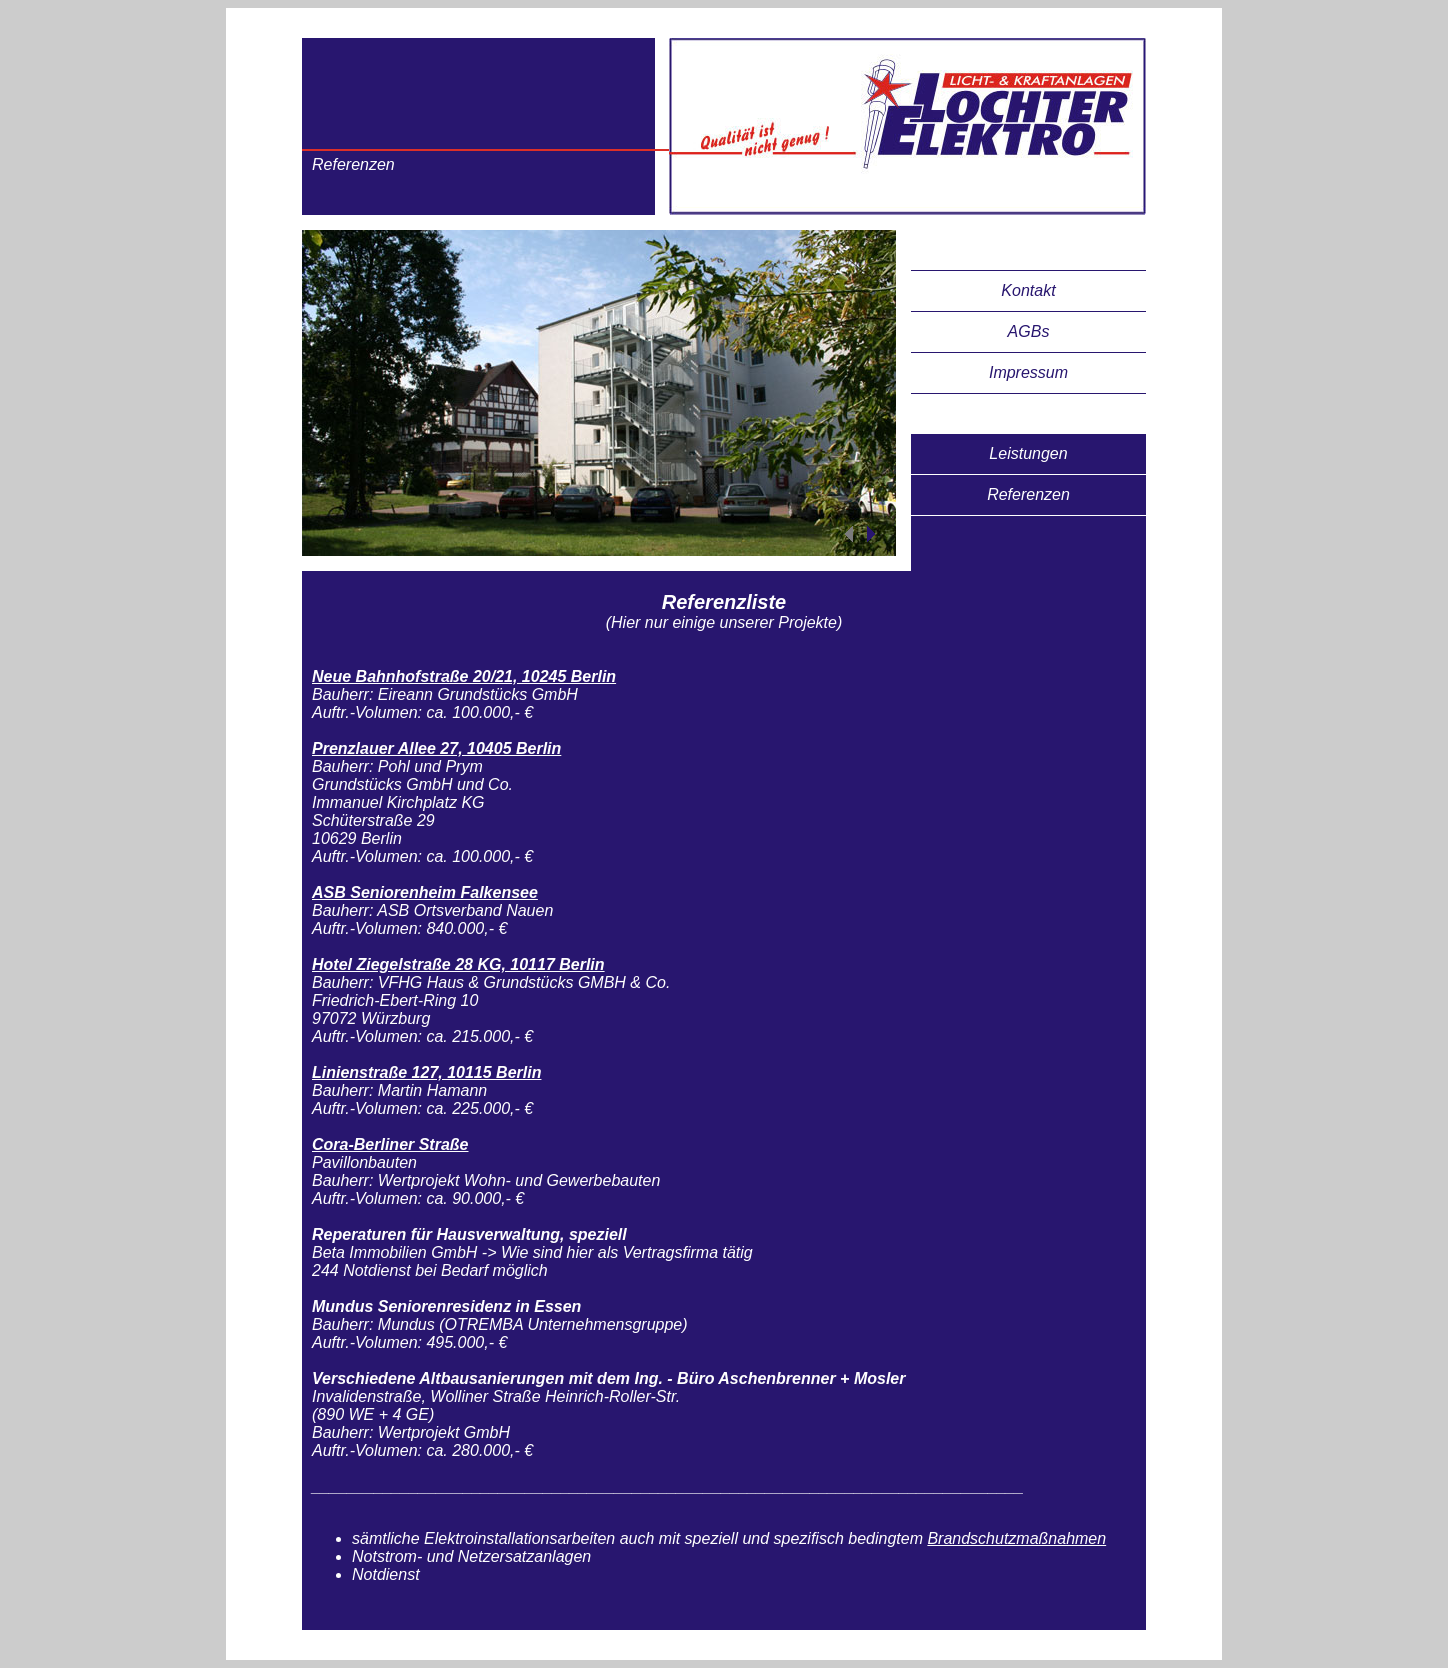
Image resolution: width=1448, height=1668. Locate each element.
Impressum (1028, 372)
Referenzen (1028, 494)
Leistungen (1028, 453)
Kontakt (1028, 290)
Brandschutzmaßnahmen (1016, 1538)
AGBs (1029, 331)
